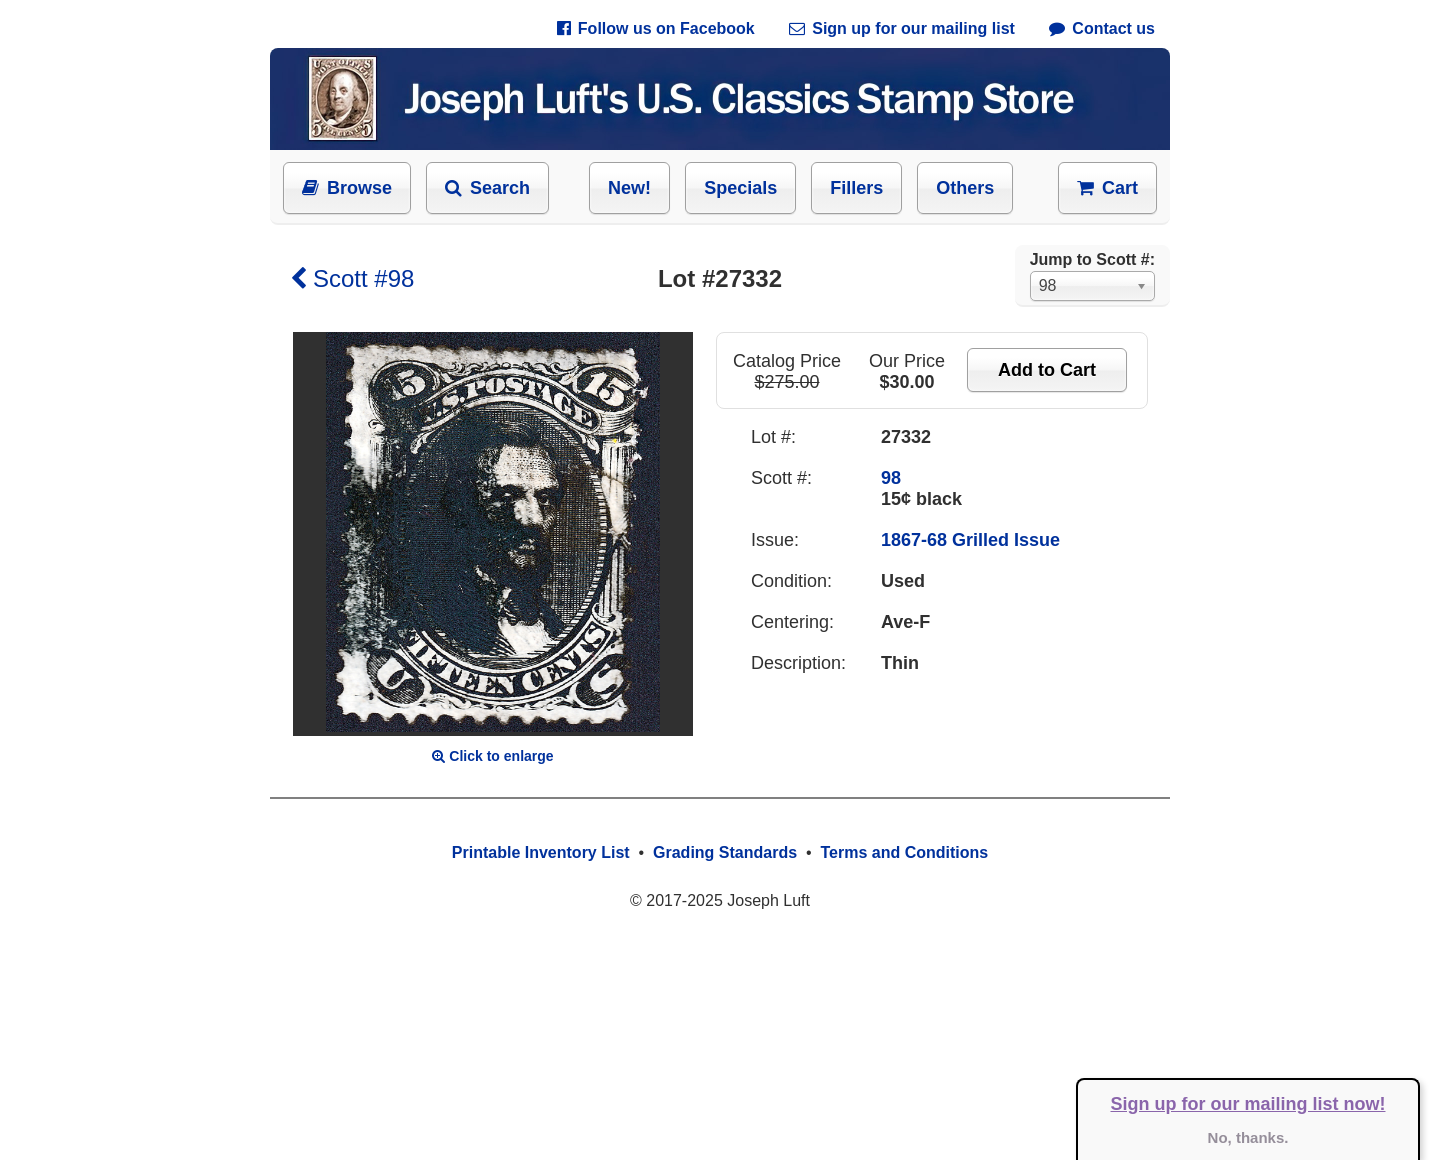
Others (965, 188)
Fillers (856, 188)
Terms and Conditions (904, 852)
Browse (347, 188)
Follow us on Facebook (656, 28)
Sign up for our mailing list (902, 28)
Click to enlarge (492, 756)
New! (629, 188)
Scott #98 (352, 278)
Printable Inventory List (541, 852)
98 (891, 478)
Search (487, 188)
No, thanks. (1248, 1137)
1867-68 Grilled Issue (970, 540)
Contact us (1102, 28)
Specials (740, 188)
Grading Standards (725, 852)
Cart (1107, 188)
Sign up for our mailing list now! (1248, 1104)
